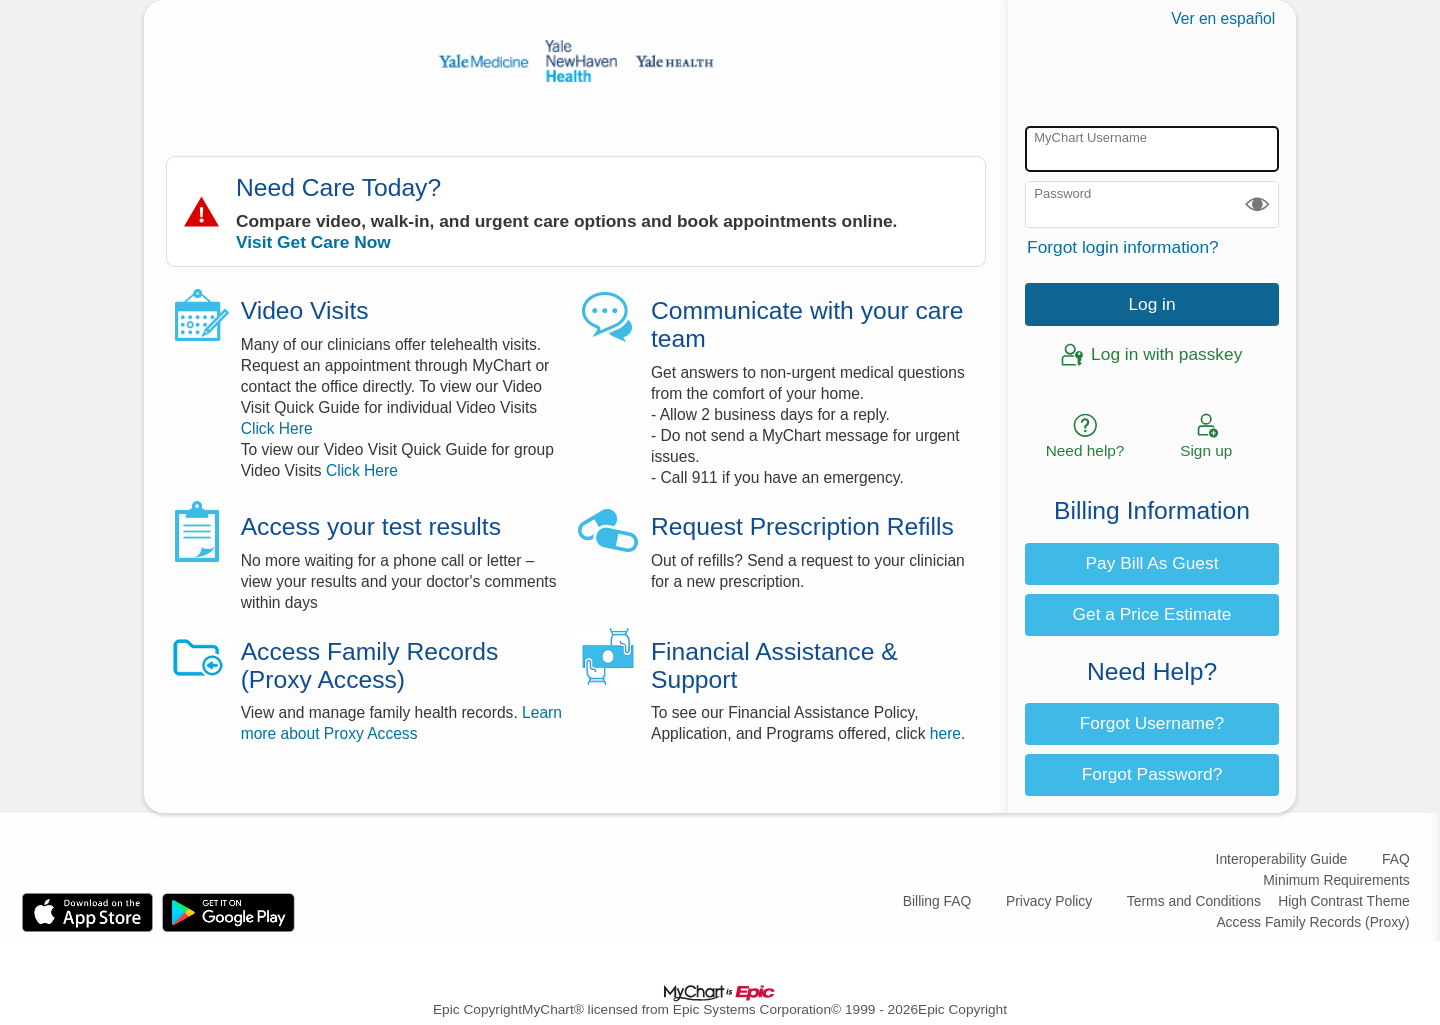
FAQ (1396, 859)
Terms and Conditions (1194, 901)
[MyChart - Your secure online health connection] (576, 61)
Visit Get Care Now (313, 242)
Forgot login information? (1123, 247)
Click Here (277, 428)
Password (1062, 193)
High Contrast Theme (1343, 901)
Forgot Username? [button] (1152, 723)
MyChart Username (1090, 137)
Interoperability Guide (1282, 859)
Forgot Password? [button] (1152, 774)
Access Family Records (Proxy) (1312, 922)
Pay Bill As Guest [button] (1152, 563)
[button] (1257, 204)
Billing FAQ (937, 901)
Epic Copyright (477, 1009)
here (945, 733)
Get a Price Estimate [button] (1152, 614)
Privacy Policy (1049, 901)
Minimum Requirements (1336, 880)
